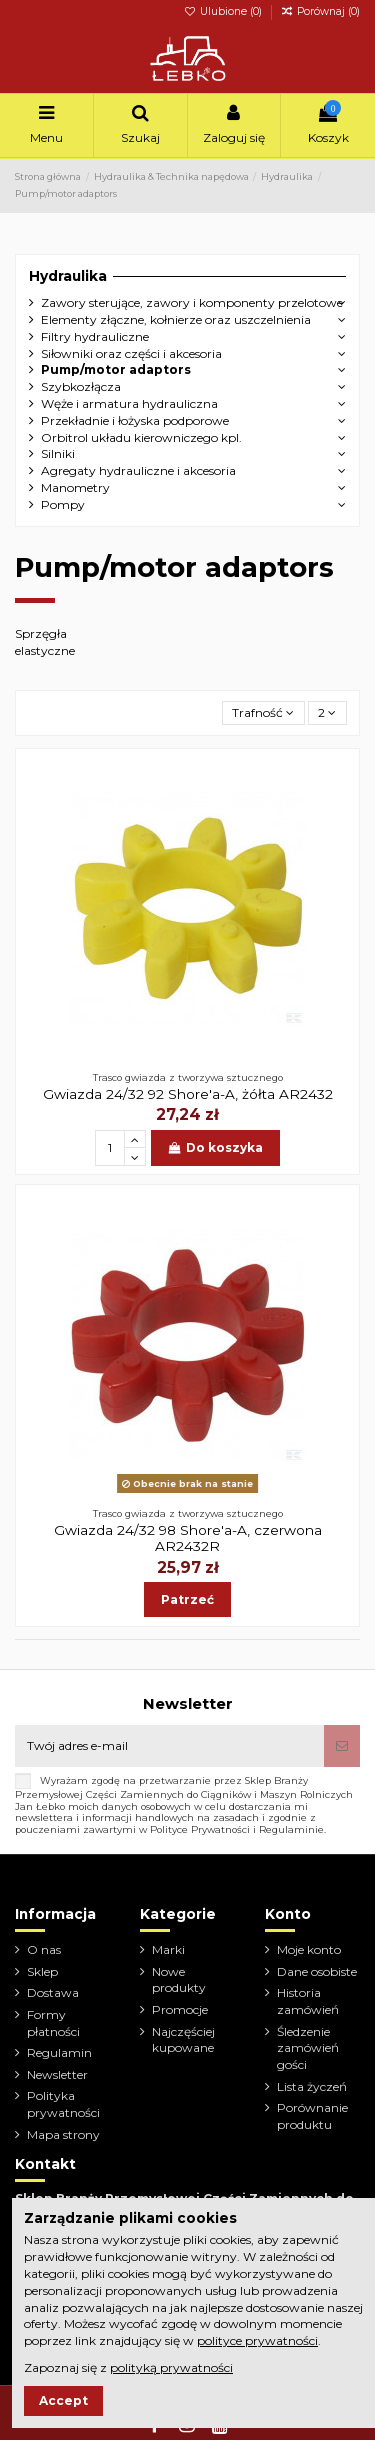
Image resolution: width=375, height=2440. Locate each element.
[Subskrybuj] (342, 1746)
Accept (63, 2400)
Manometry (75, 487)
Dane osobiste (317, 1971)
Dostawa (53, 1992)
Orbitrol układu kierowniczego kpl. (141, 437)
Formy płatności (53, 2023)
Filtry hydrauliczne (95, 336)
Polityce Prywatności (200, 1829)
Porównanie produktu (312, 2116)
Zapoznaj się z (128, 2367)
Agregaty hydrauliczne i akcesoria (138, 470)
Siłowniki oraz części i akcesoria (131, 353)
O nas (44, 1949)
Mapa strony (63, 2134)
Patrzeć (187, 1599)
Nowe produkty (179, 1980)
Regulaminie (291, 1829)
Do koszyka (215, 1147)
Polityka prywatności (63, 2104)
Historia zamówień (308, 2001)
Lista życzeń (312, 2086)
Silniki (58, 453)
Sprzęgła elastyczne (45, 642)
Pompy (63, 504)
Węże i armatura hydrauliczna (129, 403)
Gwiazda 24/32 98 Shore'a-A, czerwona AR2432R (188, 1538)
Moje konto (309, 1949)
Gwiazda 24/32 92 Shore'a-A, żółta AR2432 (188, 1094)
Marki (168, 1949)
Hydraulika (68, 276)
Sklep (42, 1971)
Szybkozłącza (81, 386)
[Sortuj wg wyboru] (263, 713)
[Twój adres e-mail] (169, 1746)
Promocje (180, 2009)
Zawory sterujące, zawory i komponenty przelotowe (192, 302)
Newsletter (57, 2074)
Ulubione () (224, 11)
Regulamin (59, 2052)
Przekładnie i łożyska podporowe (135, 420)
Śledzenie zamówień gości (308, 2048)
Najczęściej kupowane (183, 2040)
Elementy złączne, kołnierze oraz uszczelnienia (176, 319)
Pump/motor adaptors (116, 369)
